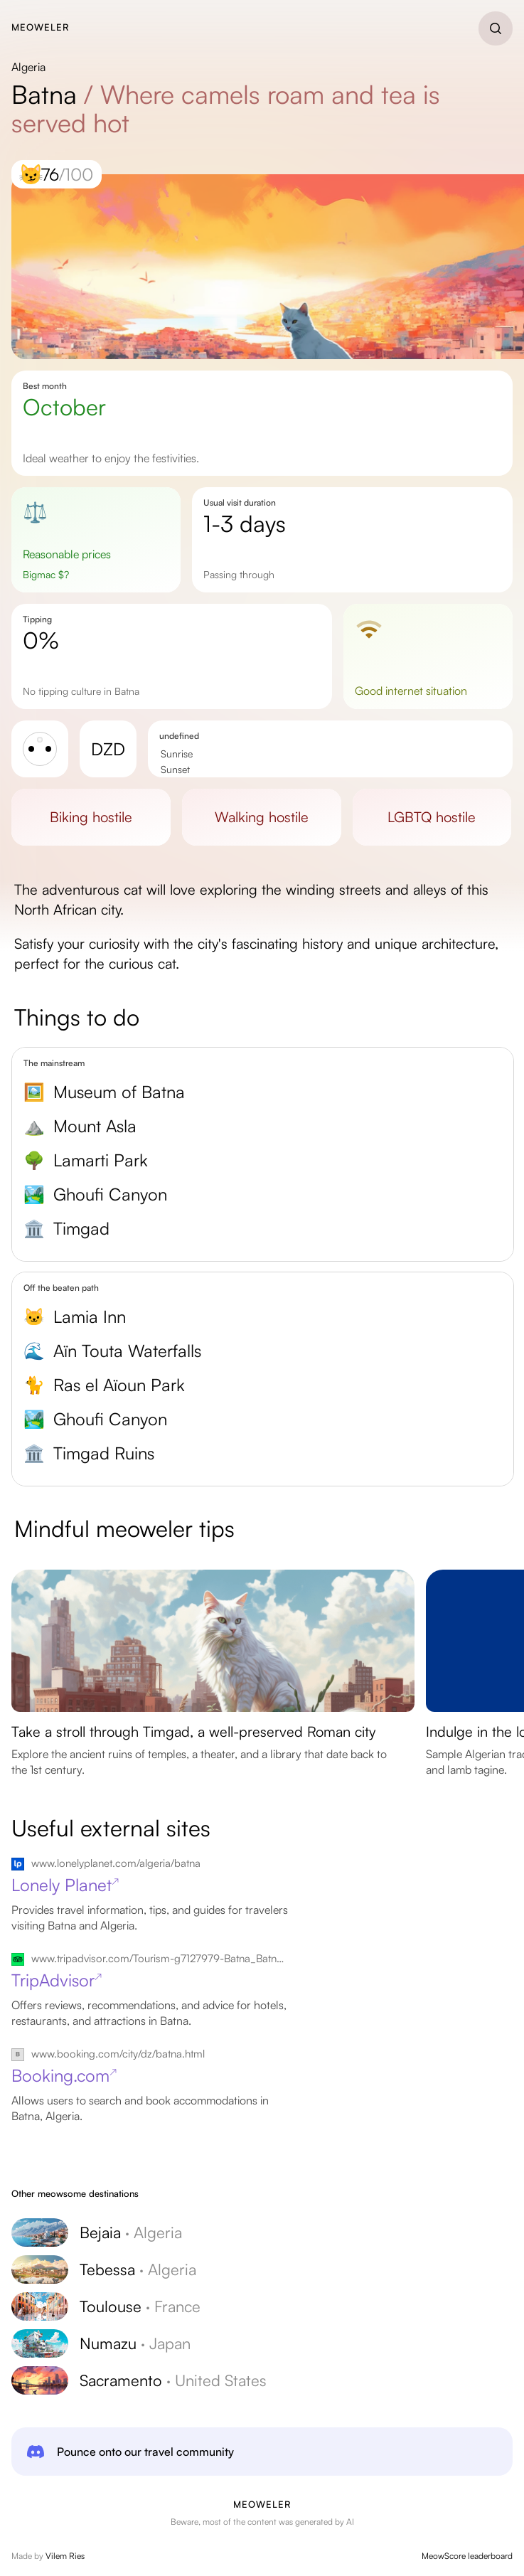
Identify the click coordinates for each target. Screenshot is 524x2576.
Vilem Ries (65, 2555)
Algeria (28, 67)
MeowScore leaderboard (467, 2555)
